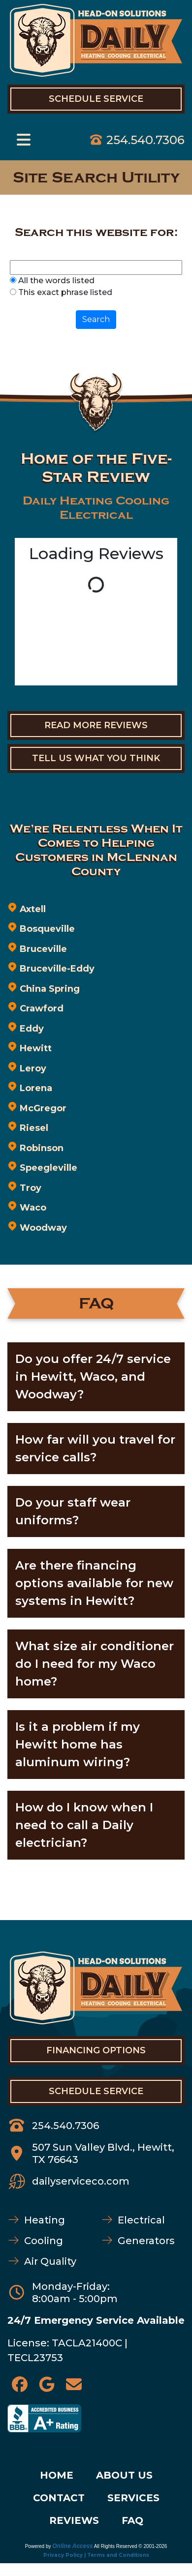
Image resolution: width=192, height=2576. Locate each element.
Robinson (42, 1148)
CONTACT (59, 2498)
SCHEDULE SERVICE (96, 2091)
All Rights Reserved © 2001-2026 (130, 2546)
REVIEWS (74, 2520)
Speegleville (48, 1167)
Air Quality (50, 2261)
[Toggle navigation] (23, 139)
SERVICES (133, 2498)
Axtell (33, 909)
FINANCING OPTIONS (96, 2050)
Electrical (141, 2220)
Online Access (72, 2546)
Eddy (32, 1028)
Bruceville (43, 949)
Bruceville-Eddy (57, 968)
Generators (146, 2241)
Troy (30, 1188)
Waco (33, 1207)
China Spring (50, 988)
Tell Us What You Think (96, 758)
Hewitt (36, 1048)
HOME (56, 2475)
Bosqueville (47, 928)
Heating (44, 2220)
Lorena (36, 1088)
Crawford (42, 1008)
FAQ (132, 2520)
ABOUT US (124, 2475)
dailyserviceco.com (80, 2181)
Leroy (33, 1068)
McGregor (43, 1108)
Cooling (43, 2241)
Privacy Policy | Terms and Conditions (96, 2555)
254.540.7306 (145, 140)
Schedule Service (96, 98)
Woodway (43, 1227)
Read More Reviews (96, 725)
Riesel (34, 1128)
